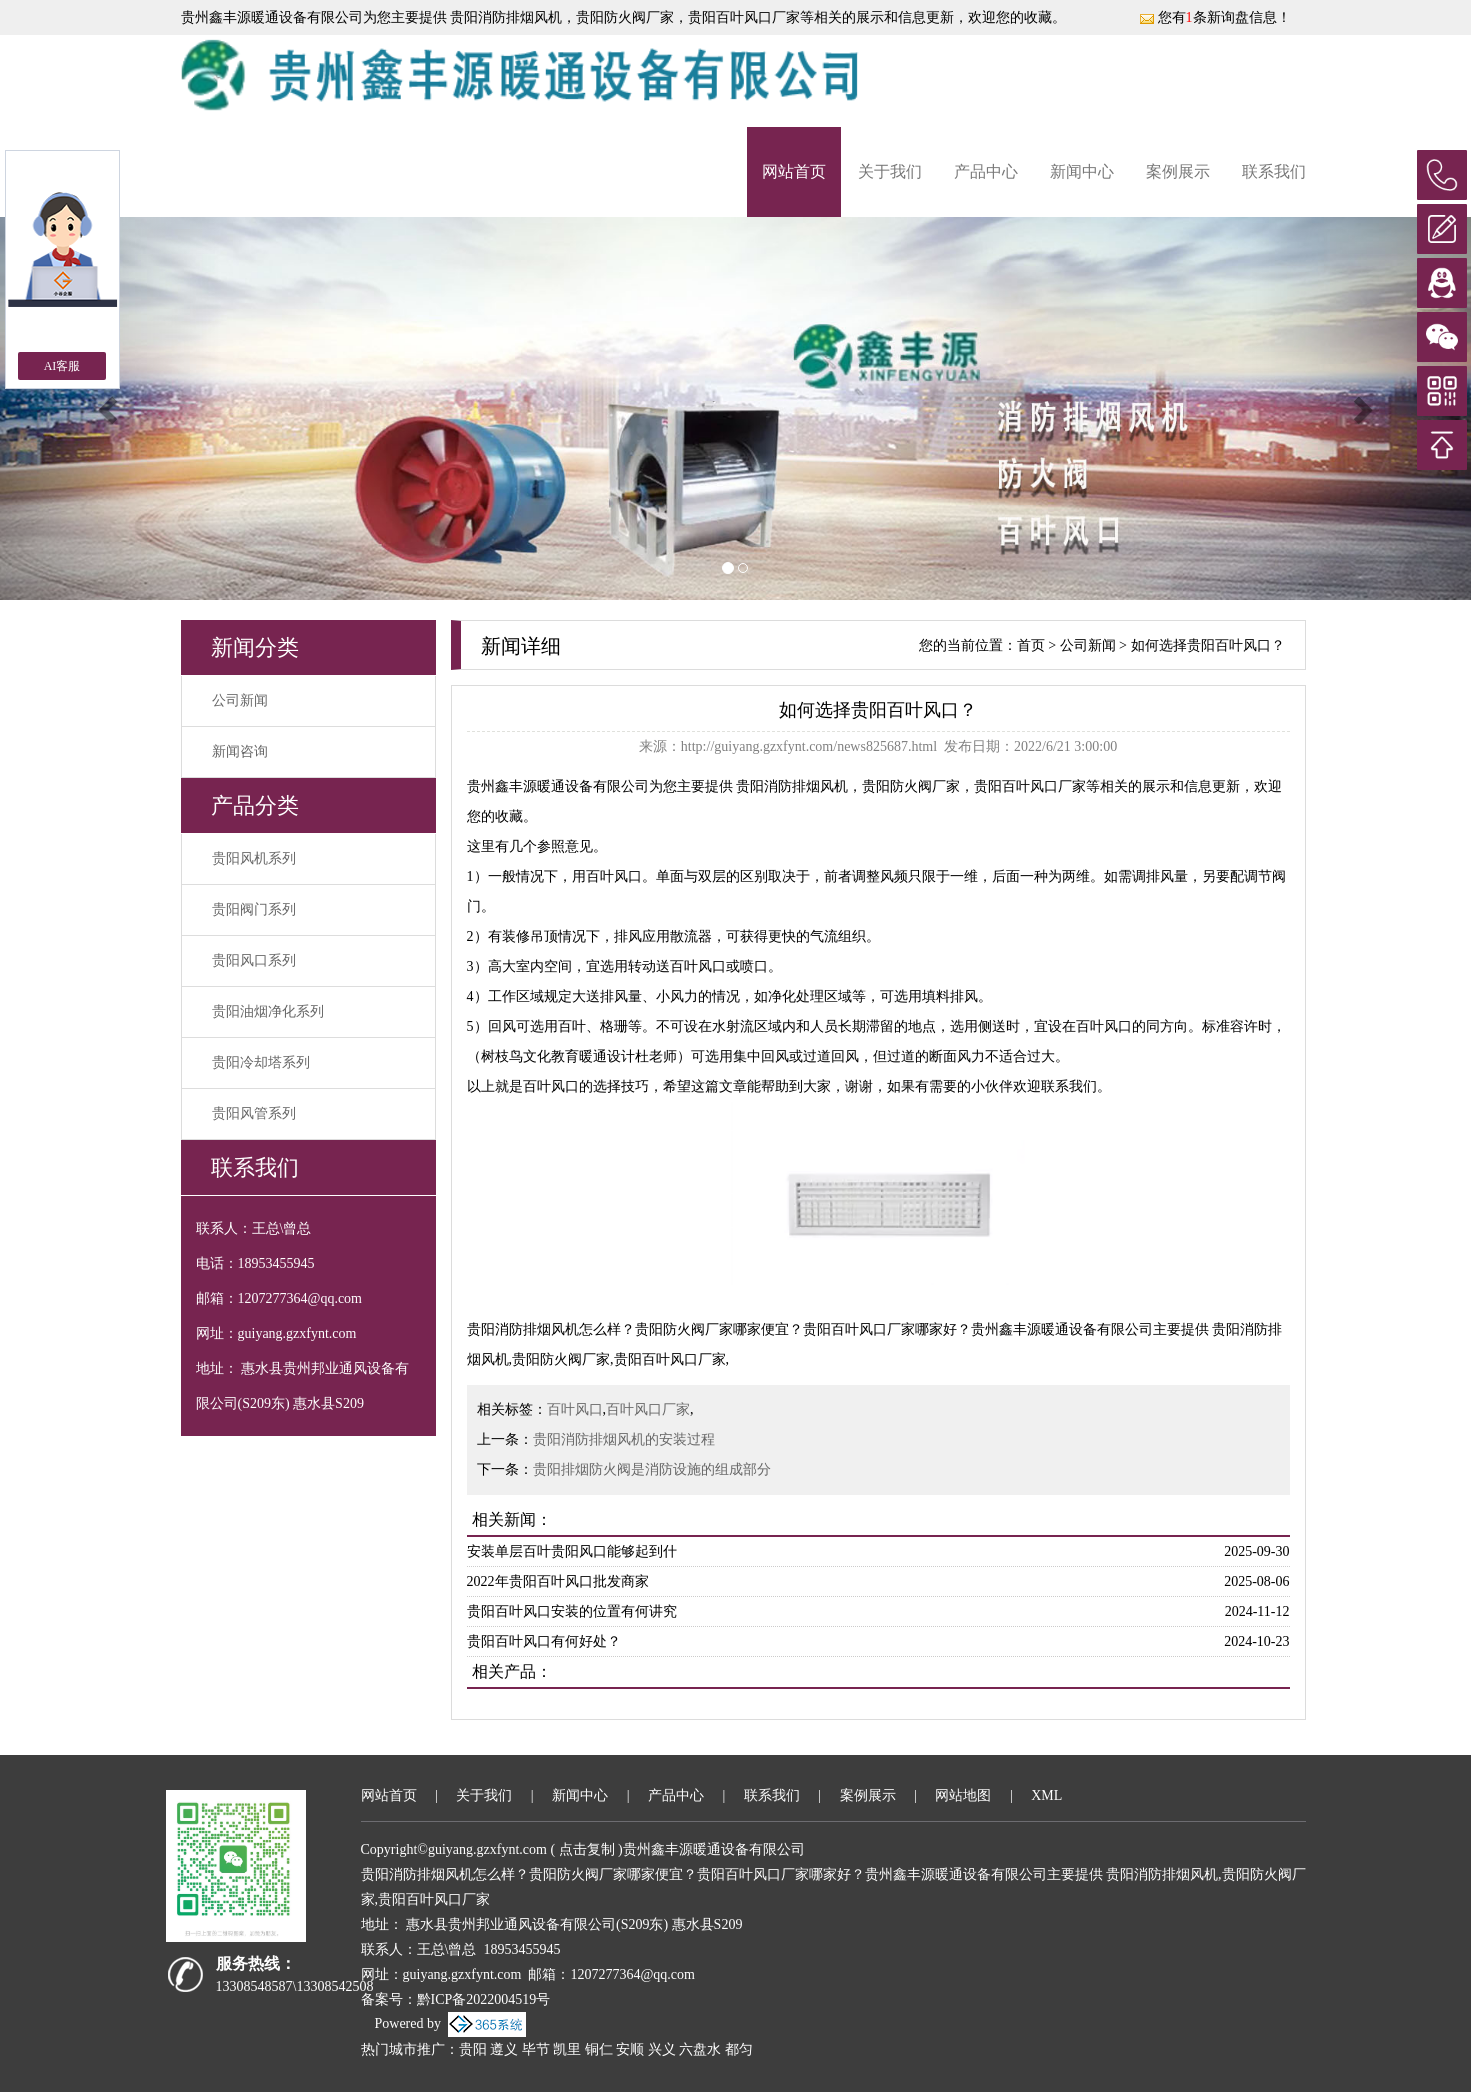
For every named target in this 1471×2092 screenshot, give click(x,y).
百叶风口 (575, 1409)
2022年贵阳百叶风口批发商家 (558, 1581)
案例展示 (1178, 171)
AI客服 (62, 366)
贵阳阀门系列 (254, 909)
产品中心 (986, 171)
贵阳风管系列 (254, 1113)
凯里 (567, 2049)
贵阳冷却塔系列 (261, 1062)
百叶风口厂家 (648, 1409)
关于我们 (890, 171)
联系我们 (1274, 171)
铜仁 (599, 2049)
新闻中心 (1082, 171)
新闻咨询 (240, 751)
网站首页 (794, 171)
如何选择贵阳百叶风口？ (1208, 645)
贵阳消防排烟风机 (505, 17)
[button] (110, 408)
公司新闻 (240, 700)
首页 (1031, 645)
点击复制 (587, 1849)
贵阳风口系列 (254, 960)
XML (1046, 1795)
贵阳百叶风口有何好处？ (544, 1641)
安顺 (630, 2049)
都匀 (739, 2049)
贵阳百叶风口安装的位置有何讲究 (572, 1611)
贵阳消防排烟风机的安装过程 (624, 1439)
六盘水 (700, 2049)
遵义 (504, 2049)
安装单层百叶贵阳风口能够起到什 (572, 1551)
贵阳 (473, 2049)
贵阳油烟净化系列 (268, 1011)
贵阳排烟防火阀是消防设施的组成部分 (652, 1469)
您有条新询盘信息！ (1215, 17)
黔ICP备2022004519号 (484, 1999)
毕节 (536, 2049)
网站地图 (963, 1795)
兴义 (662, 2049)
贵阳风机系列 (254, 858)
